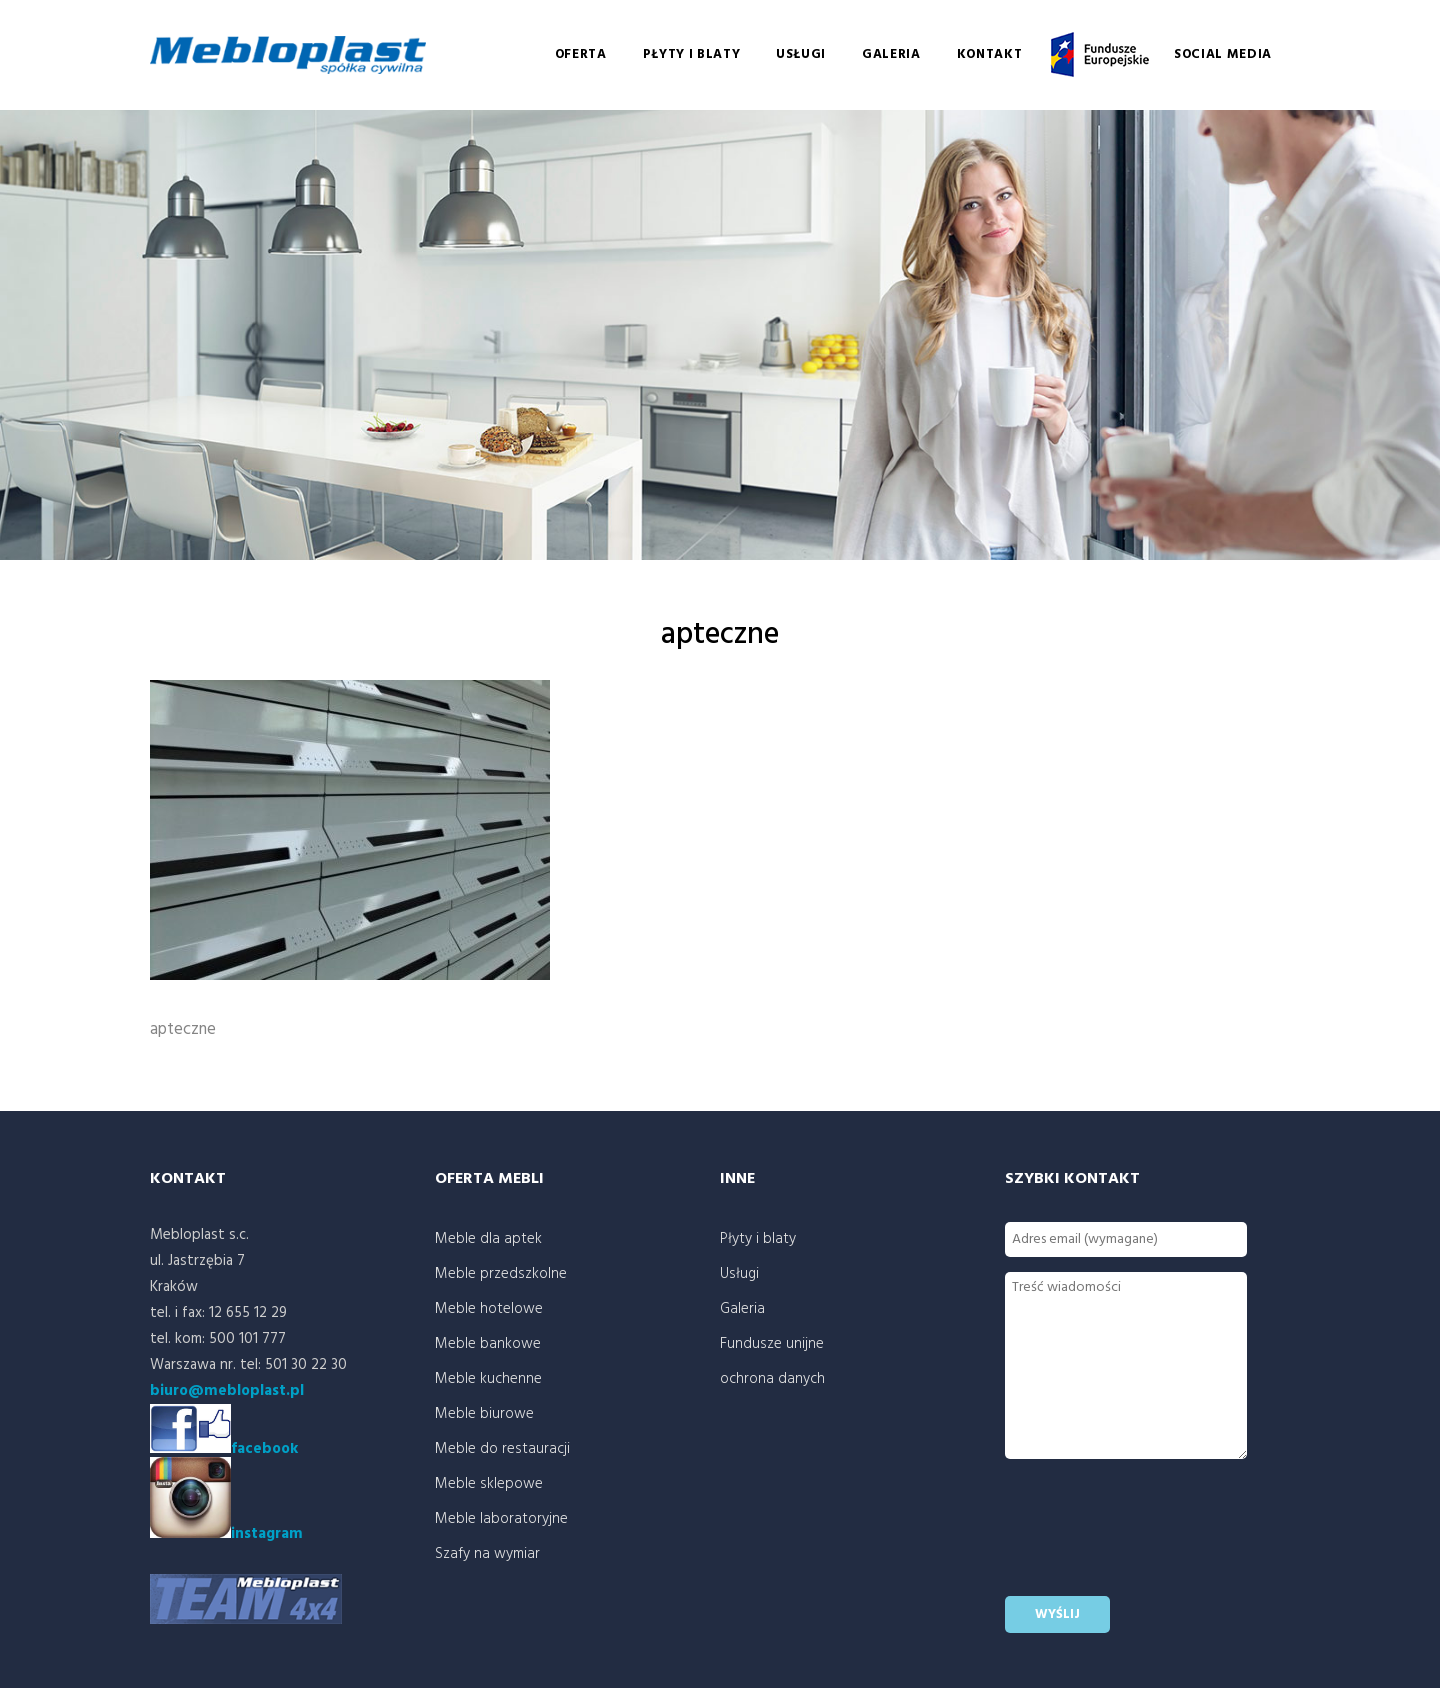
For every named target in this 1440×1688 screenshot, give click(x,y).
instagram (226, 1534)
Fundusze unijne (1098, 55)
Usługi (801, 54)
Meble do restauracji (502, 1449)
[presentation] (1157, 1542)
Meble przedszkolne (501, 1274)
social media (1223, 54)
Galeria (891, 54)
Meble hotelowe (489, 1309)
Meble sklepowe (489, 1484)
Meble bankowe (488, 1344)
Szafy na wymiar (487, 1554)
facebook (264, 1449)
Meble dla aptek (488, 1239)
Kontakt (990, 54)
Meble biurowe (484, 1414)
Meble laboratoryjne (501, 1519)
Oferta (581, 54)
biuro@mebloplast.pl (227, 1391)
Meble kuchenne (488, 1379)
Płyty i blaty (691, 54)
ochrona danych (772, 1379)
